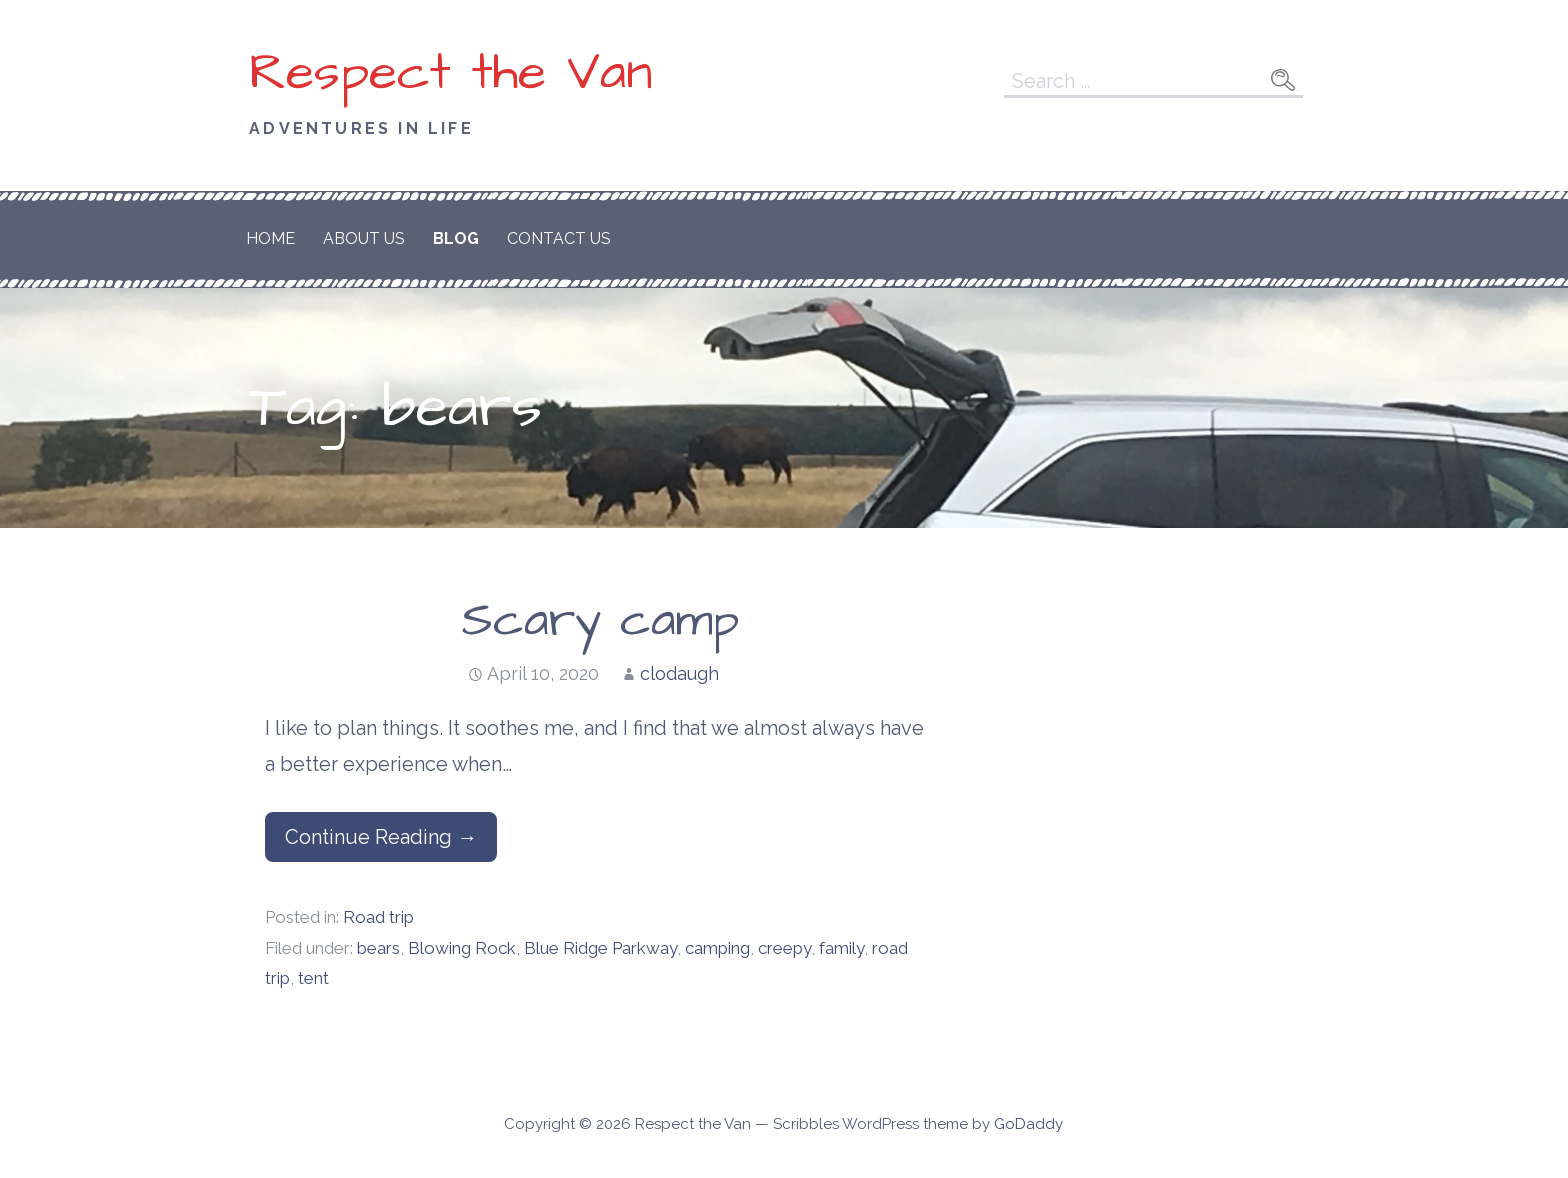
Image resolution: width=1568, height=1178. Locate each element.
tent (313, 978)
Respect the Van (451, 73)
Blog (456, 238)
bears (378, 948)
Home (270, 238)
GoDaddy (1028, 1124)
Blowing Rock (462, 948)
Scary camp (600, 621)
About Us (364, 238)
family (841, 948)
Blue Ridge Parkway (600, 948)
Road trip (378, 917)
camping (717, 948)
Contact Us (559, 238)
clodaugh (679, 673)
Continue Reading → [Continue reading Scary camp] (381, 837)
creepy (784, 948)
